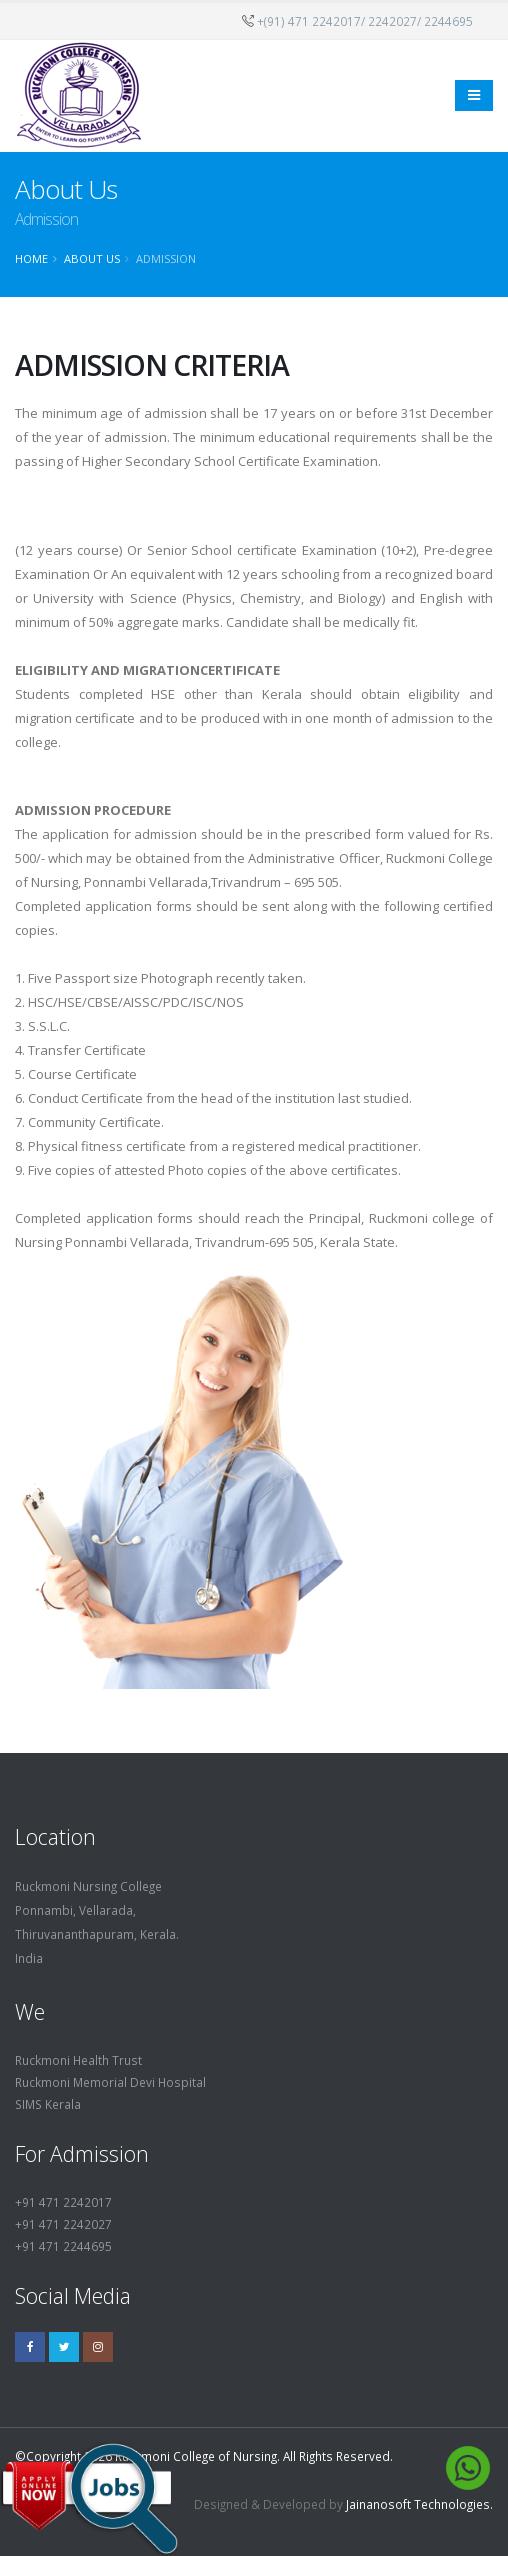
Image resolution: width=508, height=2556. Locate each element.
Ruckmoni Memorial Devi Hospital (110, 2082)
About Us (92, 258)
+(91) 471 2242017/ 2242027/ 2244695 (365, 21)
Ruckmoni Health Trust (78, 2060)
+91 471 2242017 (63, 2202)
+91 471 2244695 (63, 2246)
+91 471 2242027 (63, 2224)
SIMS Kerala (48, 2104)
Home (31, 258)
